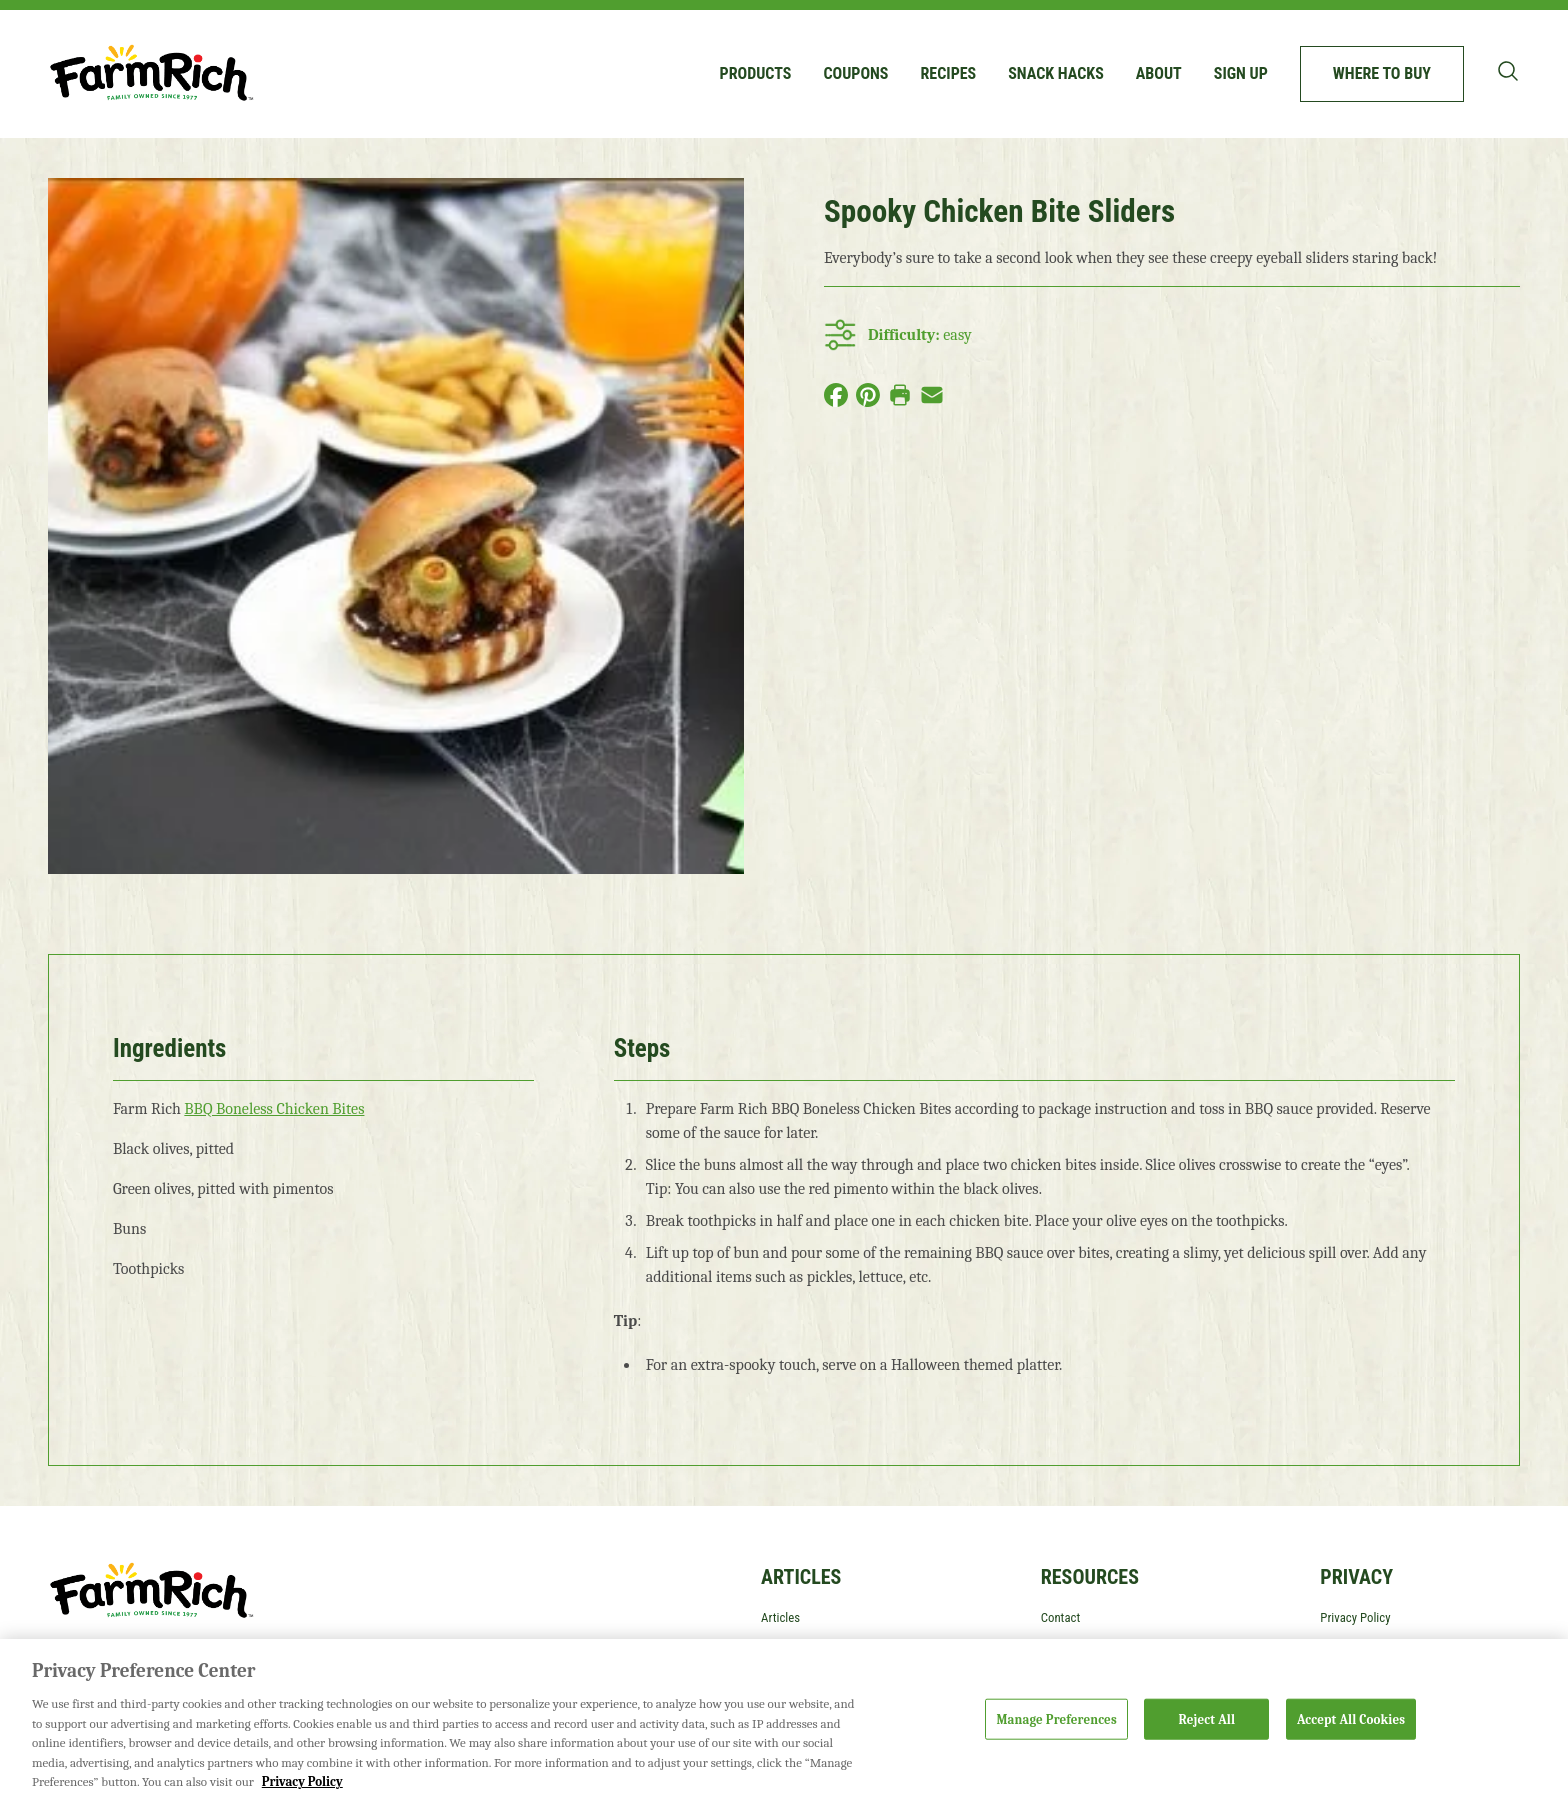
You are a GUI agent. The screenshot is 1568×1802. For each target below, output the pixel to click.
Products (756, 73)
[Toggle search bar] (1508, 71)
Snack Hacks (1056, 73)
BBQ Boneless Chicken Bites (274, 1109)
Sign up (1241, 73)
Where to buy (1382, 73)
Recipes (948, 73)
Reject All (1207, 1718)
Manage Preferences (1056, 1718)
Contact (1061, 1617)
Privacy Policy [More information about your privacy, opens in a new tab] (302, 1781)
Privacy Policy (1355, 1617)
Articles (780, 1617)
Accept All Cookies (1351, 1718)
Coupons (855, 73)
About (1159, 73)
